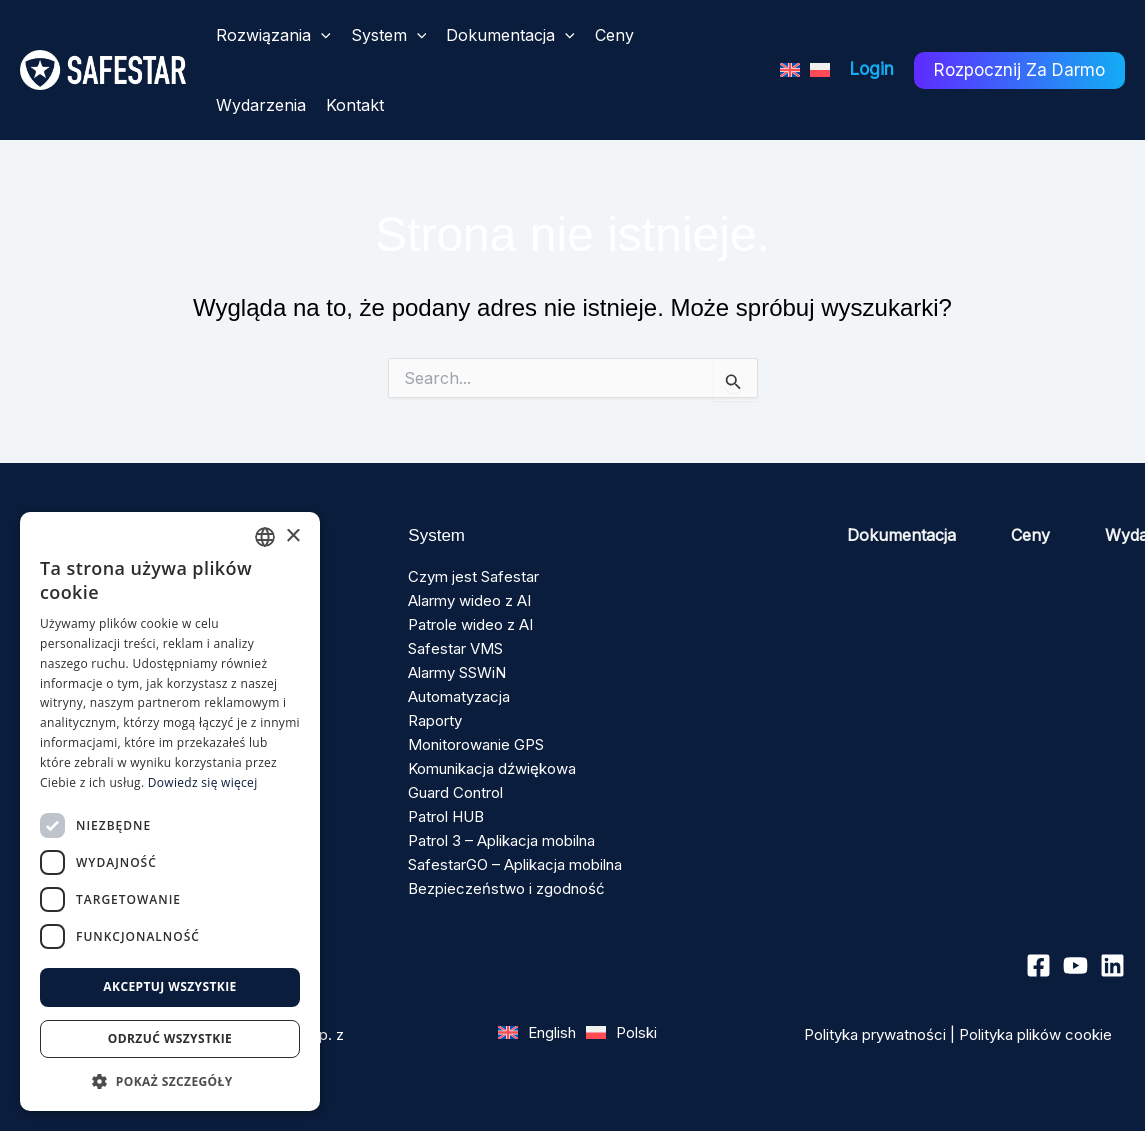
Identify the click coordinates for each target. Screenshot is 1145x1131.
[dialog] (170, 811)
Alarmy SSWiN (457, 672)
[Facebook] (1038, 965)
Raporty (435, 720)
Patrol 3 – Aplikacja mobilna (501, 840)
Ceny (1030, 535)
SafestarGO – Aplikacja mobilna (515, 864)
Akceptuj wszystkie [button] (169, 986)
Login (872, 69)
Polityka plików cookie (1035, 1034)
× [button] (292, 536)
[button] (321, 35)
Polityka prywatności (875, 1034)
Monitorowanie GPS (476, 744)
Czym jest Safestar (473, 576)
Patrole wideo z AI (470, 624)
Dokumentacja (901, 535)
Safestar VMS (455, 648)
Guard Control (455, 792)
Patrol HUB (446, 816)
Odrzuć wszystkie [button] (170, 1038)
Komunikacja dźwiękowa (492, 768)
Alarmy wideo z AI (469, 600)
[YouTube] (1075, 965)
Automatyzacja (459, 696)
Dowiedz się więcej (203, 782)
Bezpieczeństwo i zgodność (506, 888)
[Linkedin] (1112, 965)
